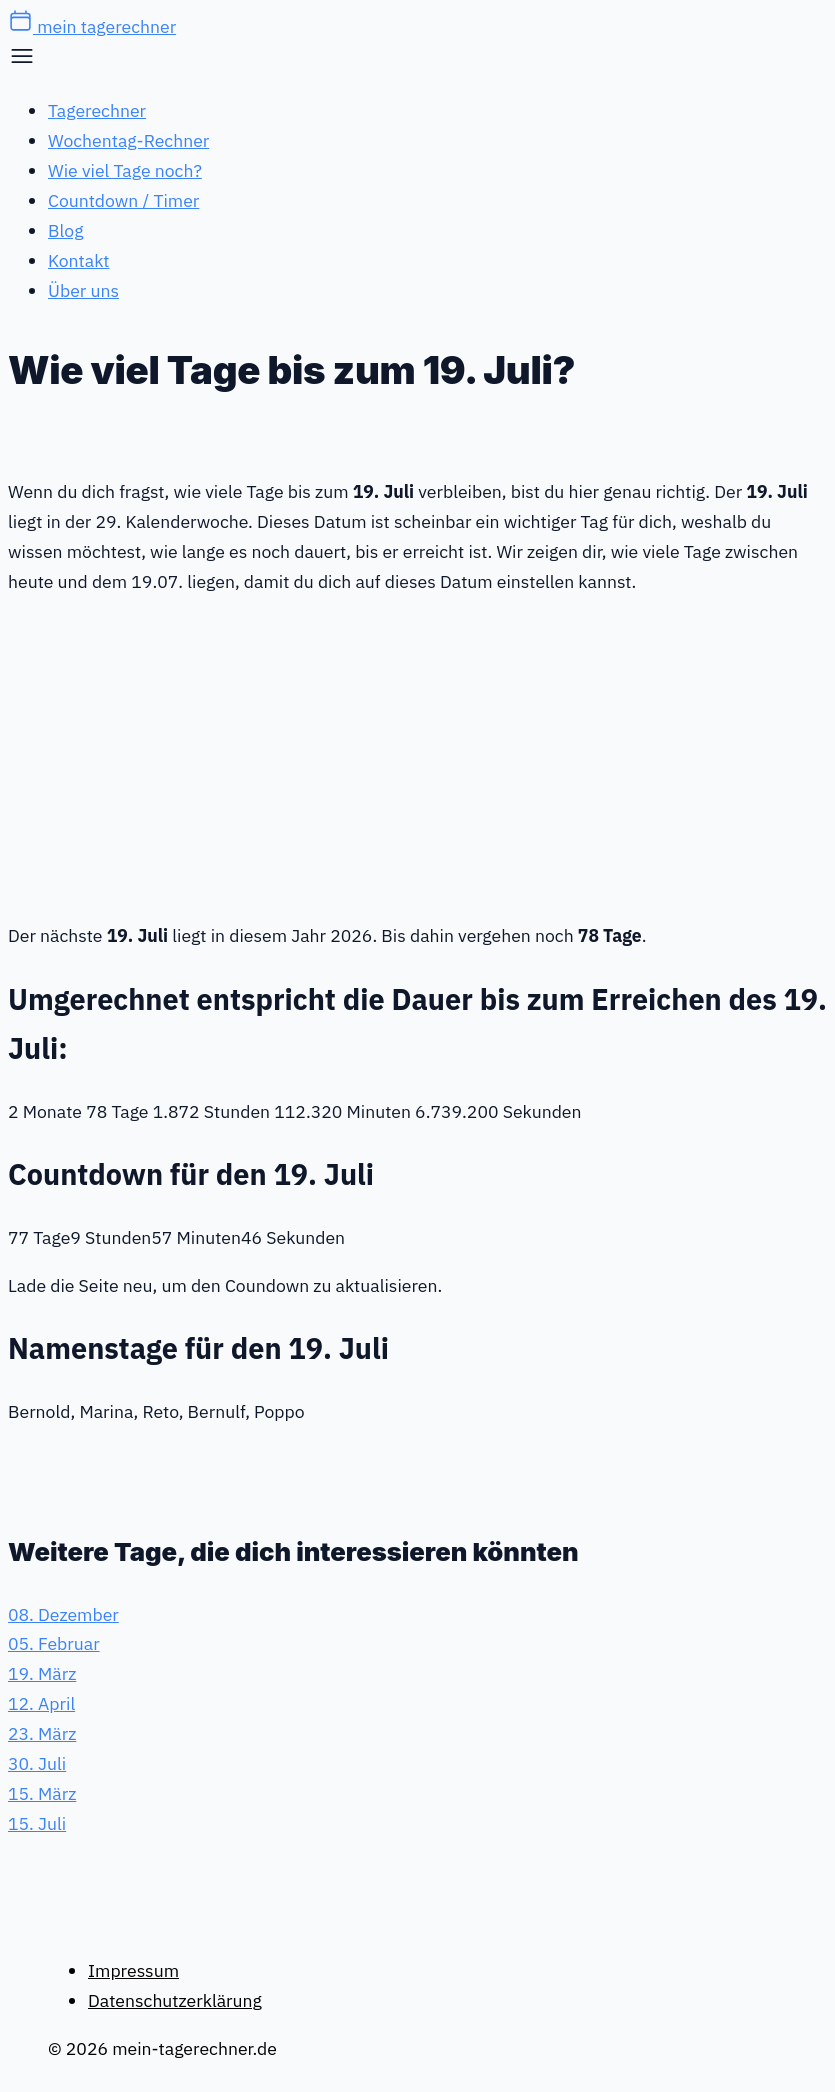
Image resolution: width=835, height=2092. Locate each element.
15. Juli (37, 1823)
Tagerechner (97, 110)
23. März (42, 1733)
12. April (41, 1703)
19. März (42, 1673)
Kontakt (78, 260)
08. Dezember (63, 1614)
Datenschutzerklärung (175, 2000)
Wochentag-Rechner (128, 140)
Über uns (83, 290)
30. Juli (37, 1763)
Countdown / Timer (123, 200)
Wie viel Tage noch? (125, 170)
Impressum (133, 1970)
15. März (42, 1793)
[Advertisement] (417, 755)
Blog (65, 230)
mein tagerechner (92, 26)
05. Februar (54, 1643)
